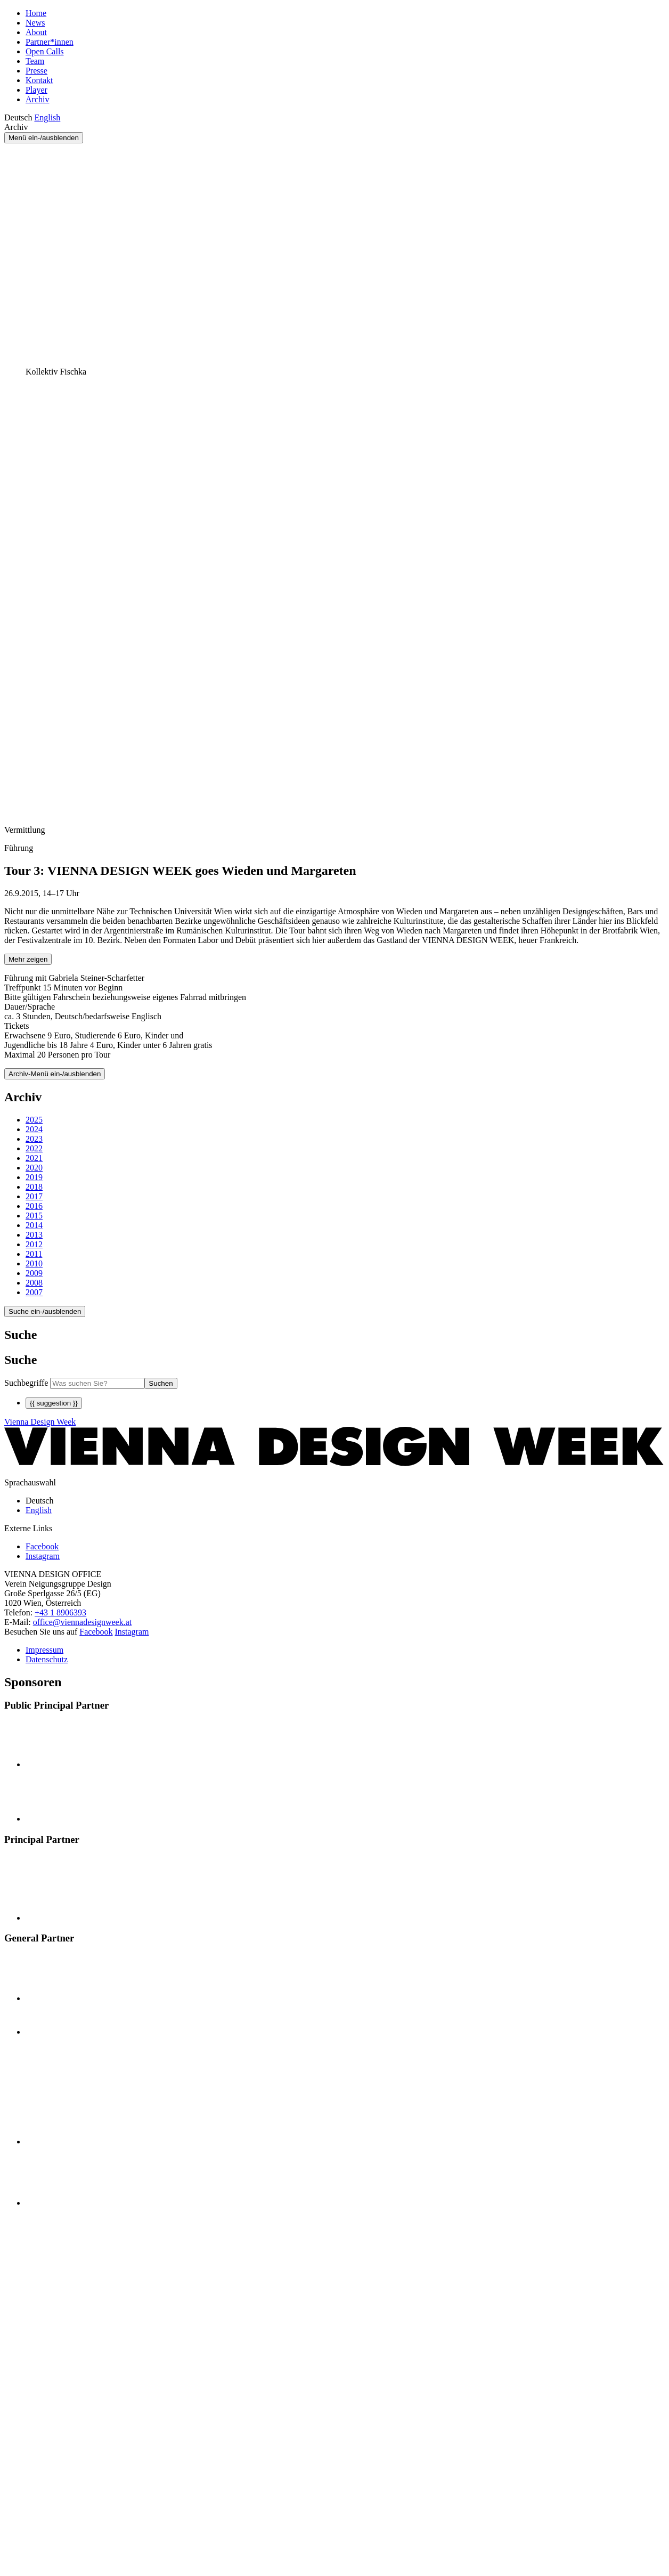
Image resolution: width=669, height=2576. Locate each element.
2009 (34, 1273)
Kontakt (39, 80)
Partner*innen (50, 41)
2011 (34, 1253)
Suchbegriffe (26, 1382)
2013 (34, 1234)
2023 (34, 1138)
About (36, 32)
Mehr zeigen (28, 959)
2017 (34, 1196)
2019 (34, 1177)
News (35, 22)
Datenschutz (47, 1659)
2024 (34, 1129)
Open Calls (45, 51)
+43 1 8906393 (60, 1612)
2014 (34, 1225)
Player (36, 89)
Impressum (44, 1649)
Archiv (37, 99)
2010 (34, 1263)
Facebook (95, 1631)
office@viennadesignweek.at (82, 1622)
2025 (34, 1119)
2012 (34, 1244)
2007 (34, 1292)
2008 (34, 1282)
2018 (34, 1186)
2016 (34, 1205)
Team (35, 61)
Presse (36, 70)
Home (36, 13)
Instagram (132, 1631)
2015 (34, 1215)
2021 (34, 1158)
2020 (34, 1167)
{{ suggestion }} (54, 1403)
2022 (34, 1148)
